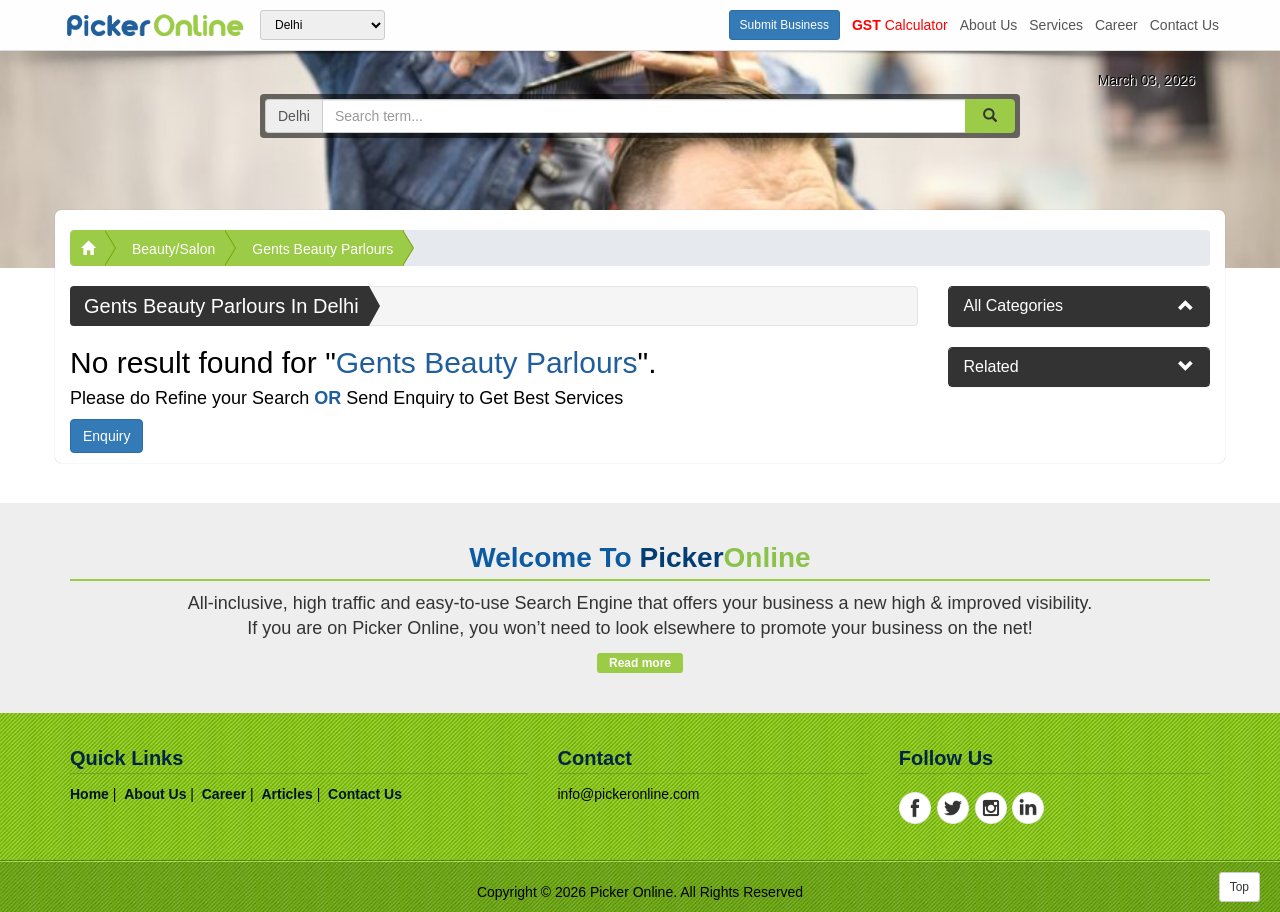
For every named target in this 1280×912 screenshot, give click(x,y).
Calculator (900, 25)
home (89, 794)
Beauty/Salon (173, 249)
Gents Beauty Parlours (322, 249)
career (1116, 25)
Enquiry (106, 436)
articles (286, 794)
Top (1239, 887)
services (1056, 25)
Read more (639, 663)
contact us (1184, 25)
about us (989, 25)
